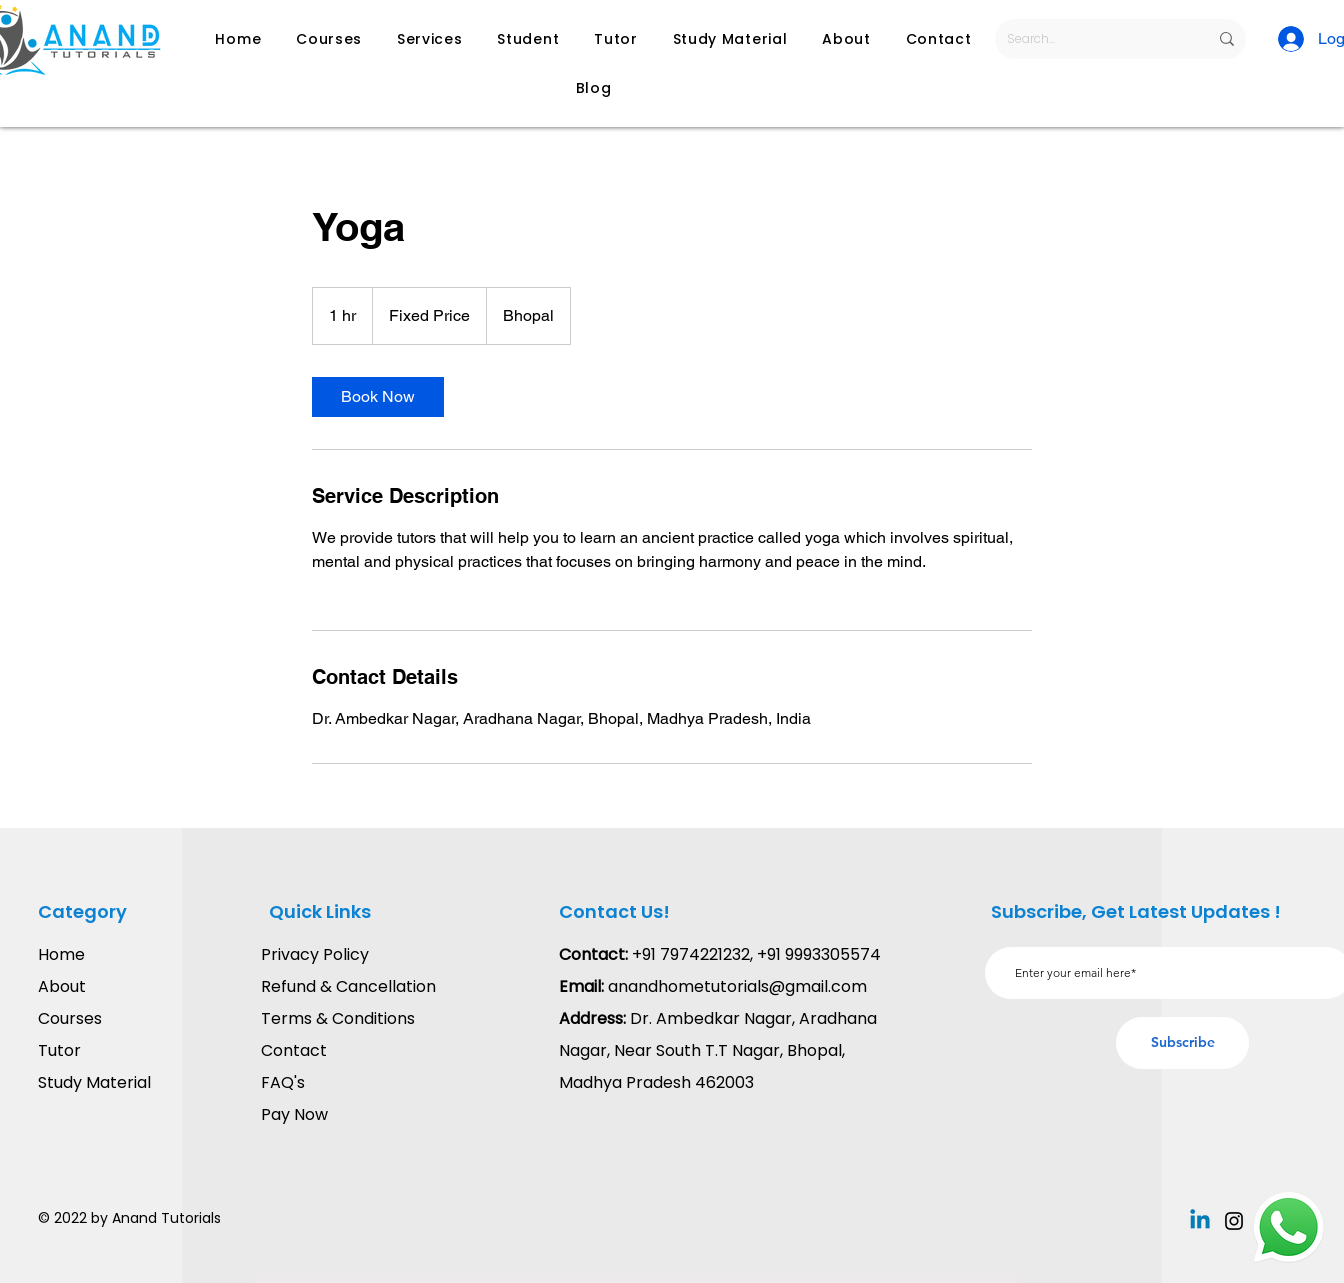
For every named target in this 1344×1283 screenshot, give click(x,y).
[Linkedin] (1200, 1221)
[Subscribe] (1182, 1043)
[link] (378, 397)
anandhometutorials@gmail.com (737, 986)
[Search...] (1092, 39)
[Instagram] (1234, 1221)
